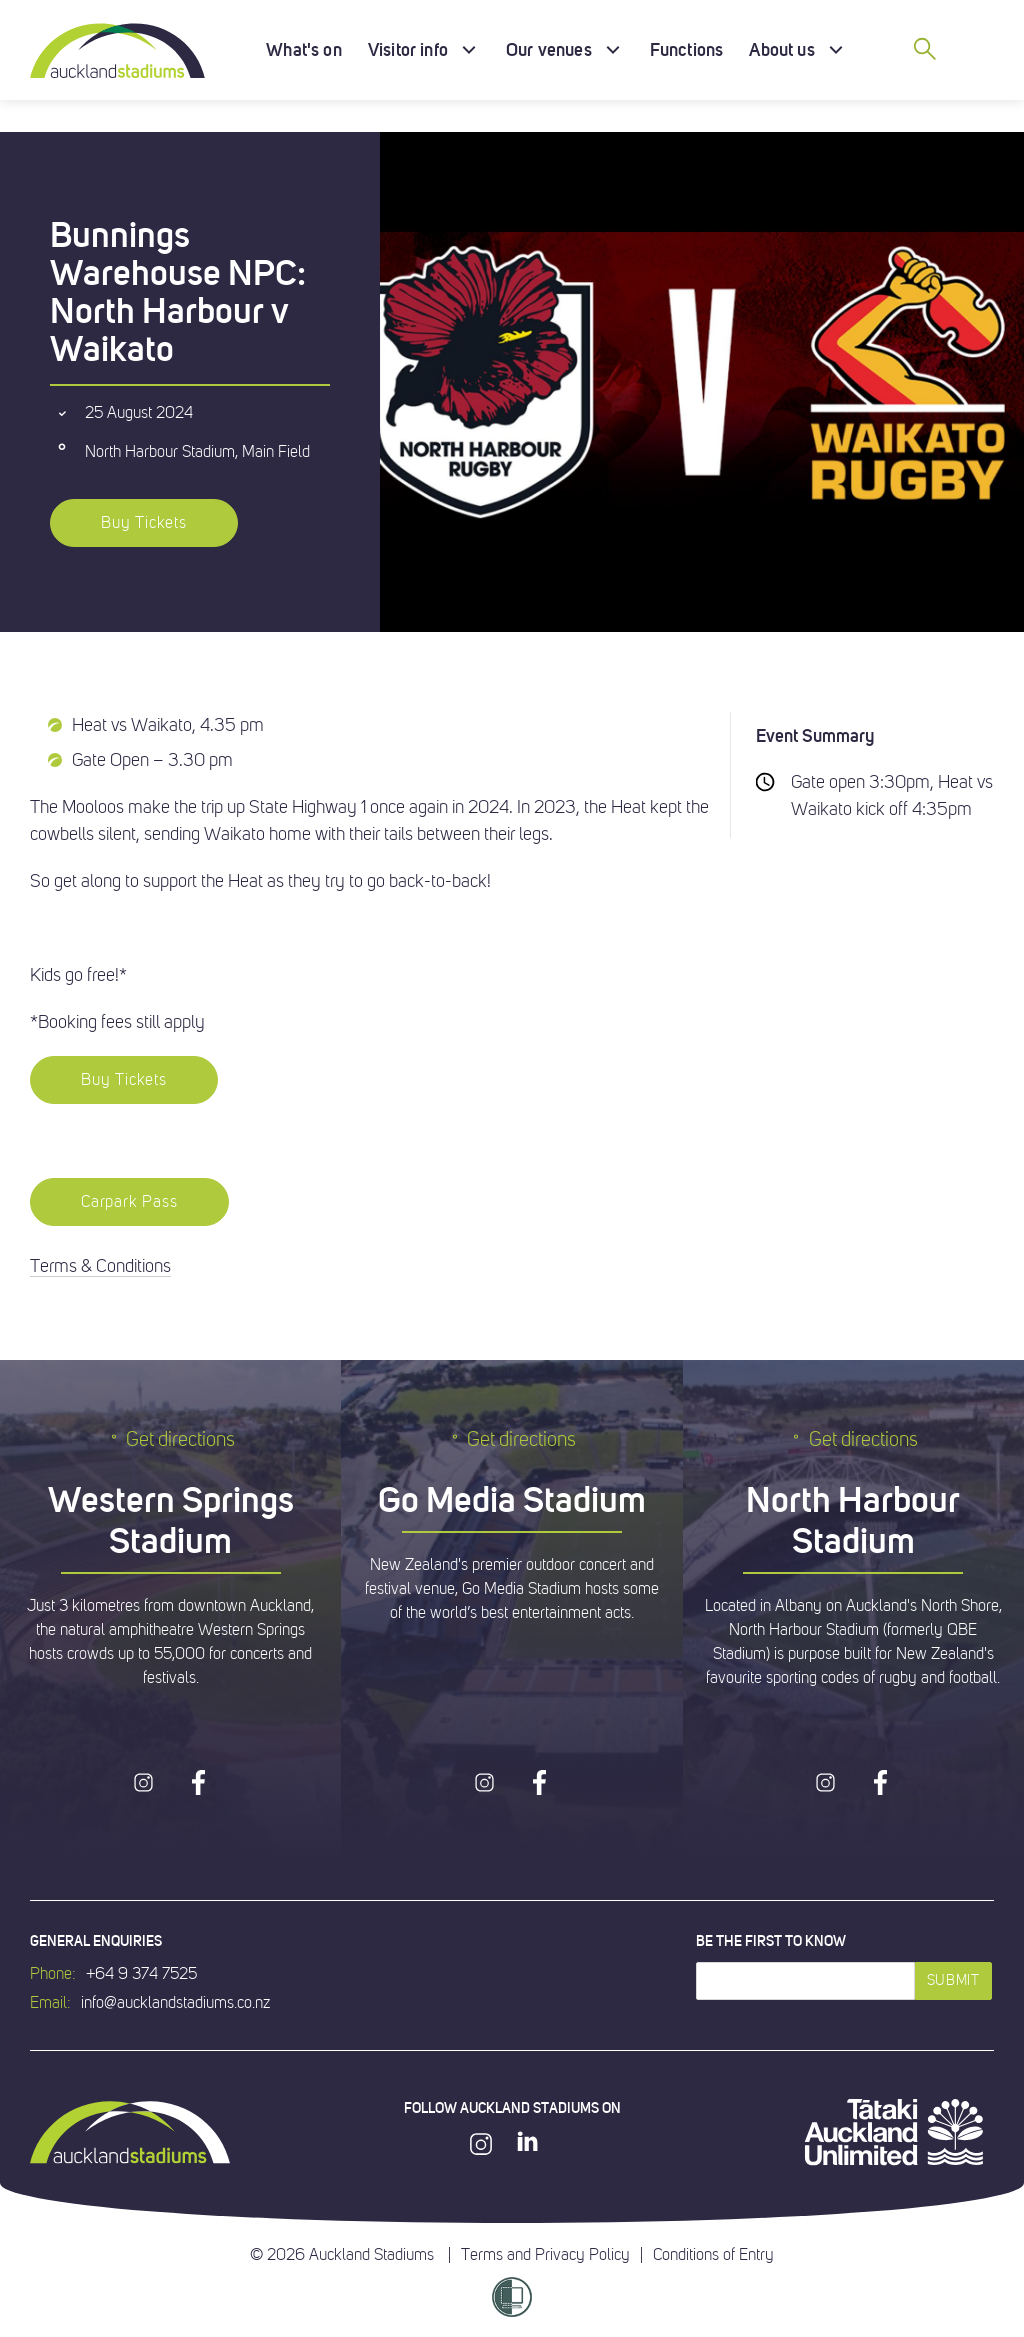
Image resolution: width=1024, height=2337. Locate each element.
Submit (953, 1980)
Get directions (170, 1439)
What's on (304, 49)
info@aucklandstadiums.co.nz (175, 2003)
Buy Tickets (144, 523)
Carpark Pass (129, 1202)
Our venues (549, 49)
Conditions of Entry (713, 2255)
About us (781, 49)
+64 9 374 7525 (141, 1974)
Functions (687, 49)
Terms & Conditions (100, 1266)
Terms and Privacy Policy (545, 2255)
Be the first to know (771, 1941)
